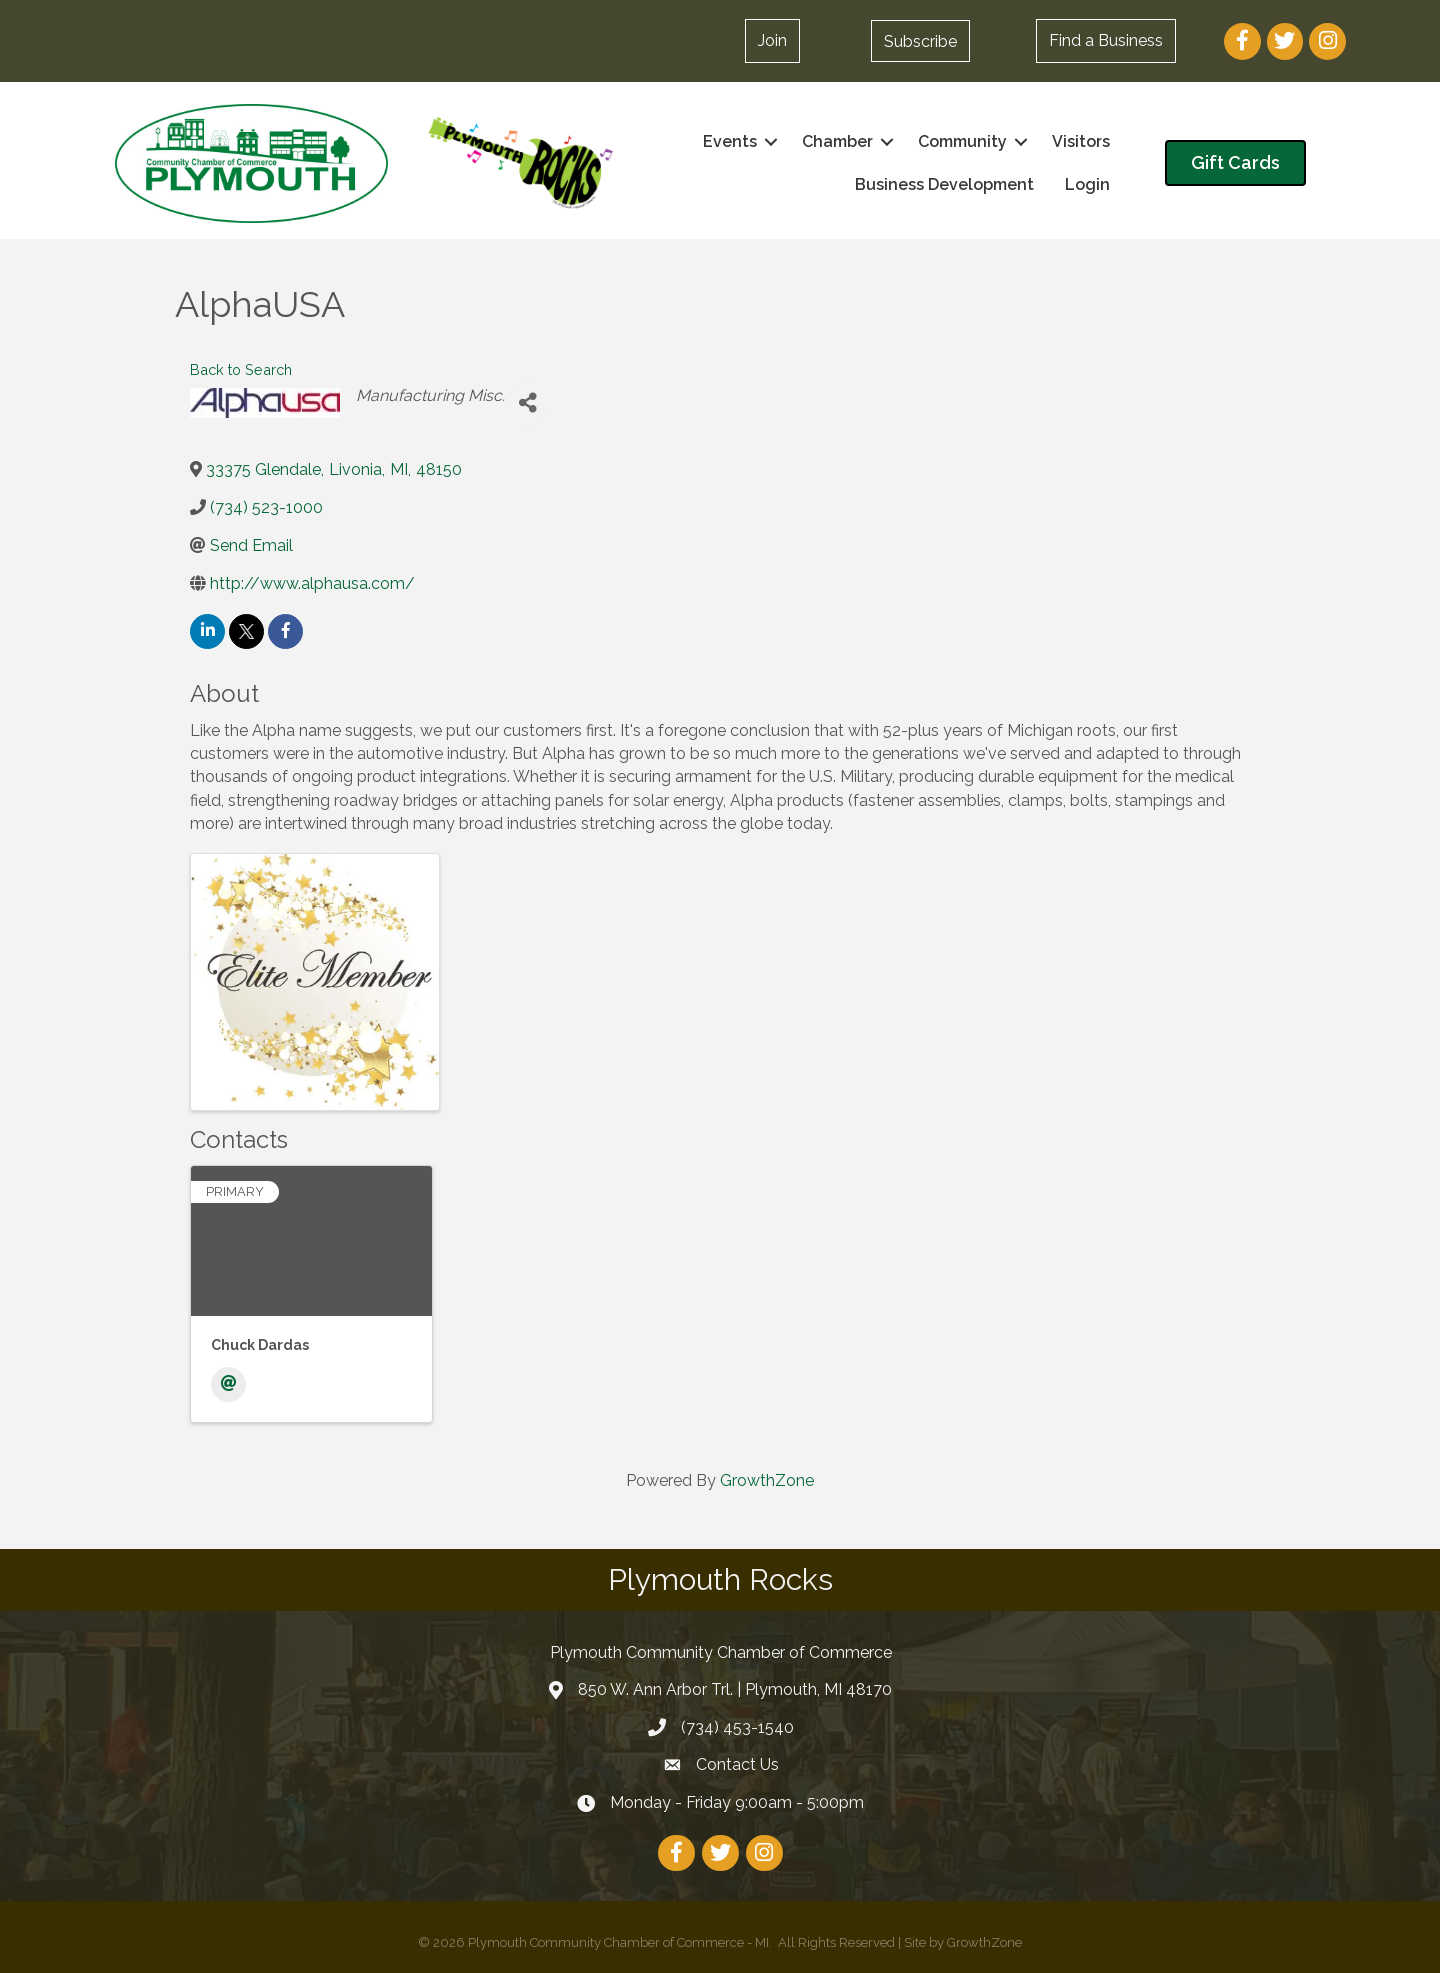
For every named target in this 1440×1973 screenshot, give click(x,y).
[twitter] (246, 631)
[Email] (228, 1384)
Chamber (837, 141)
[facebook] (285, 631)
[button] (772, 41)
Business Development (944, 184)
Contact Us (737, 1764)
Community (962, 141)
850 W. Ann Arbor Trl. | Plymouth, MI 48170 (735, 1689)
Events (730, 141)
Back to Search (241, 369)
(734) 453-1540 (737, 1727)
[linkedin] (207, 631)
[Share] (527, 403)
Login (1087, 184)
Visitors (1081, 141)
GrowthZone (767, 1480)
